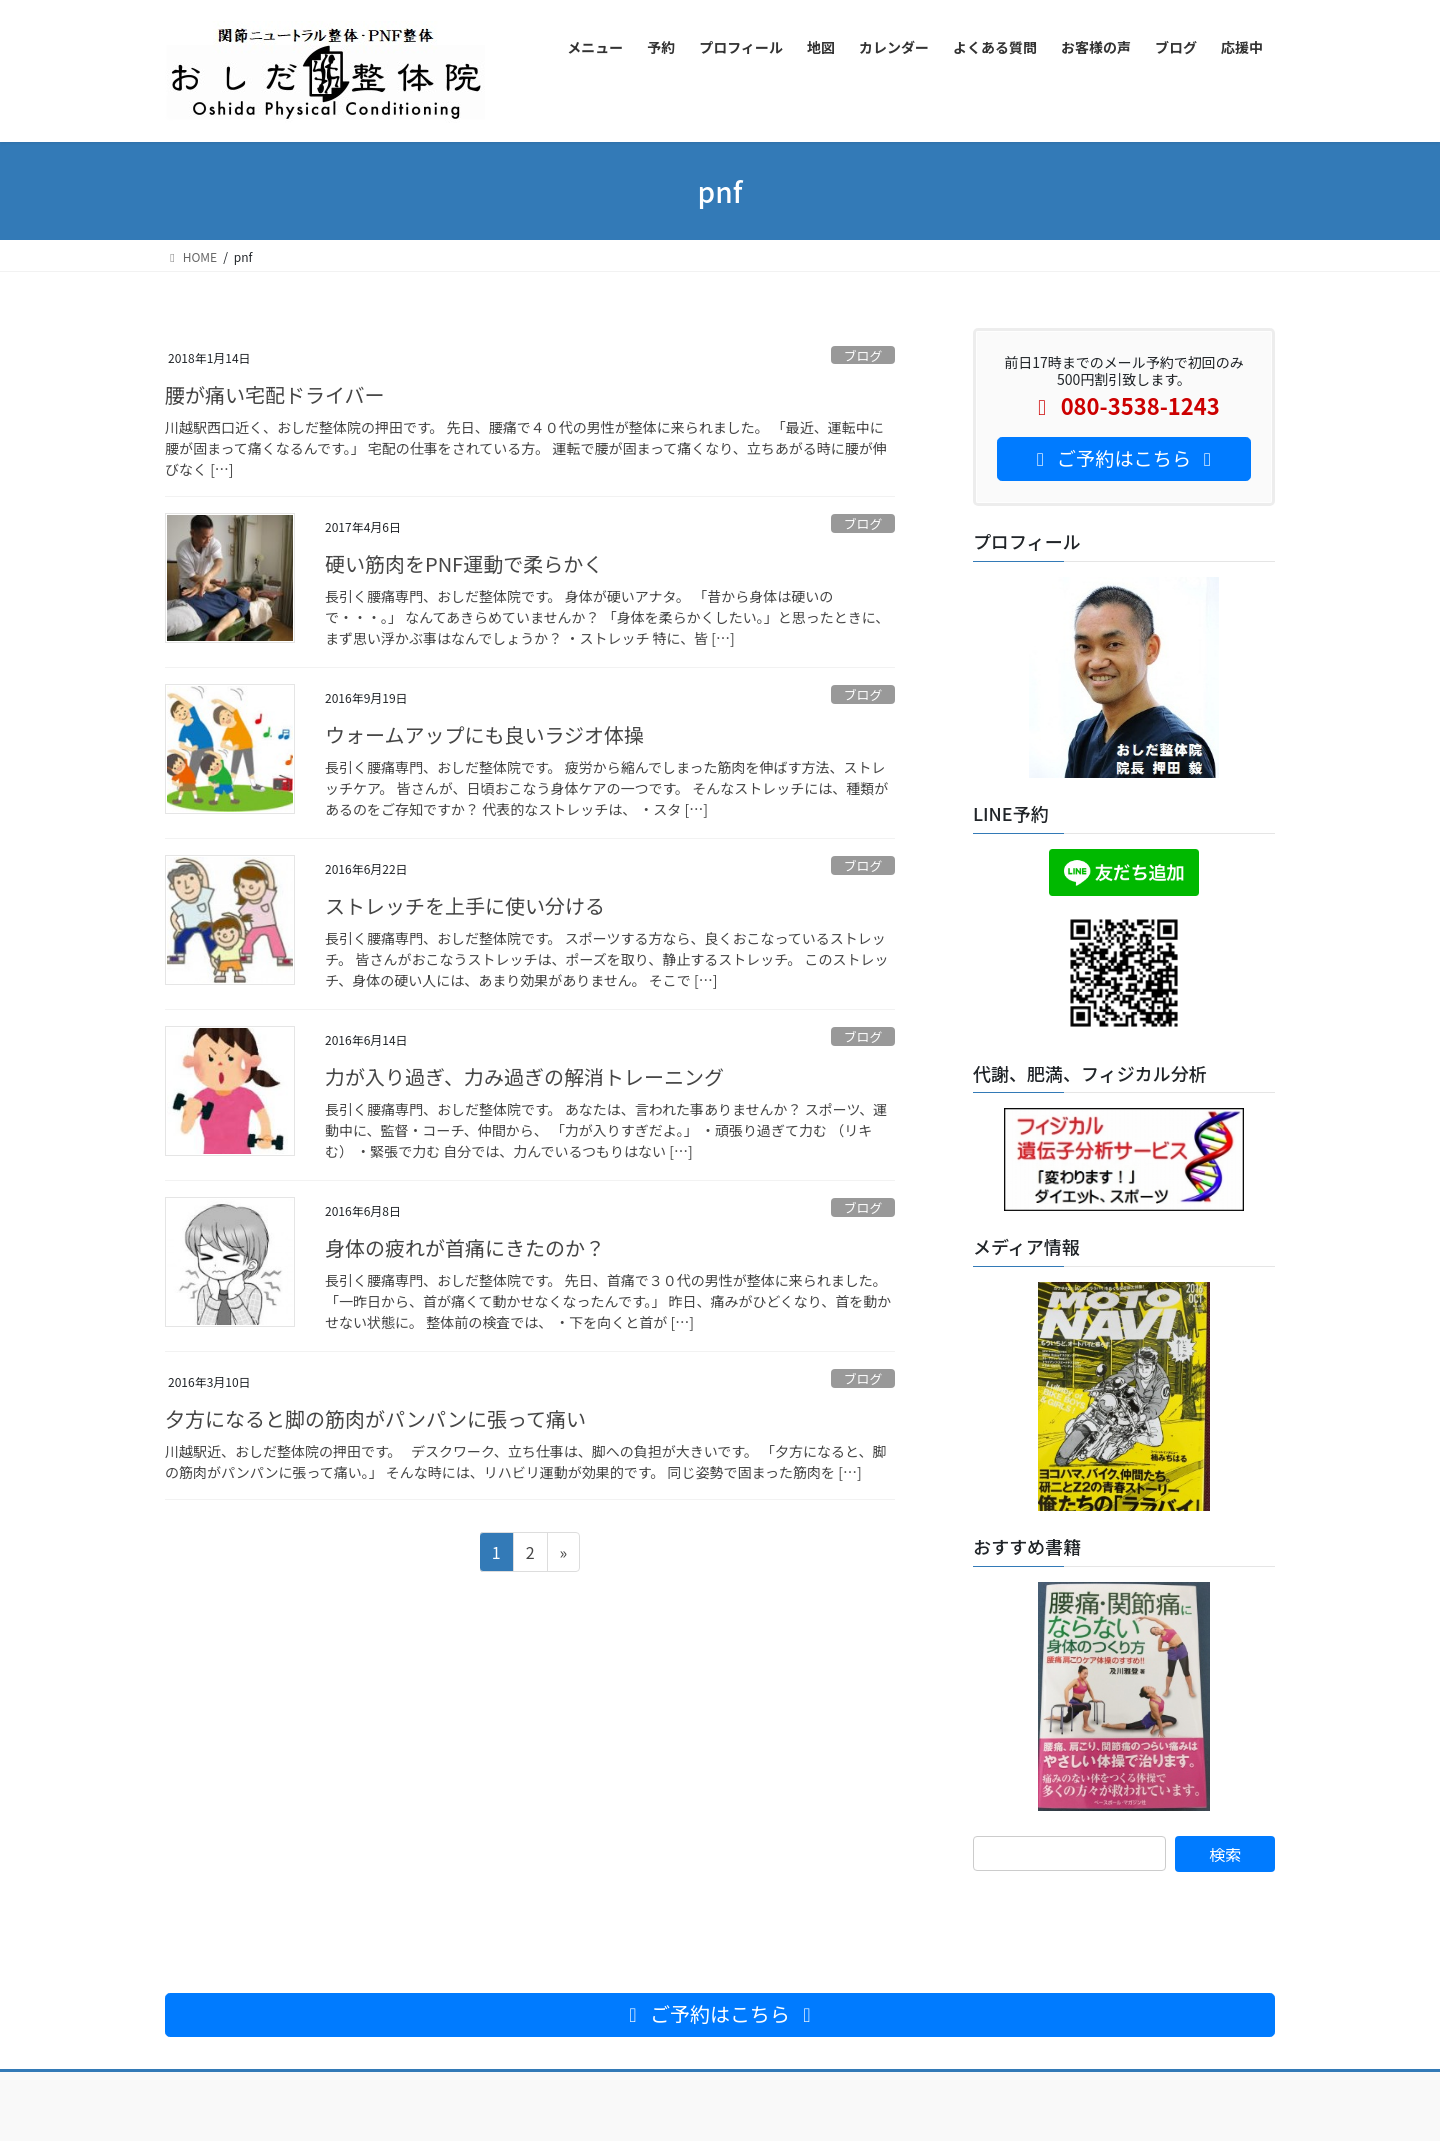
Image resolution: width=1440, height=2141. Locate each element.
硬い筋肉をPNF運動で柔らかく (464, 563)
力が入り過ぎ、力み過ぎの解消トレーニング (524, 1076)
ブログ (863, 355)
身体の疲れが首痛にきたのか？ (465, 1247)
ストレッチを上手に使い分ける (465, 905)
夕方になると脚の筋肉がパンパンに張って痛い (375, 1418)
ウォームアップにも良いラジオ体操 (484, 734)
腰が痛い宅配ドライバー (275, 394)
